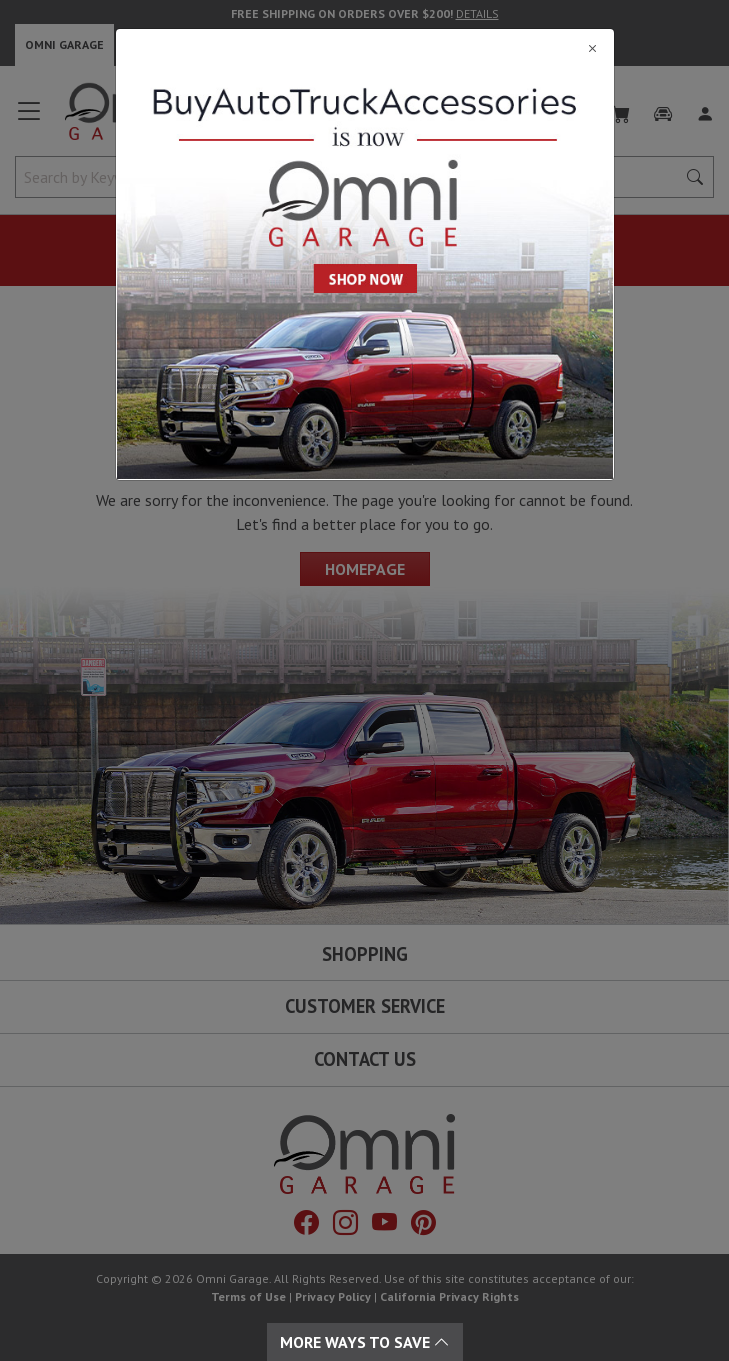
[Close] (365, 48)
